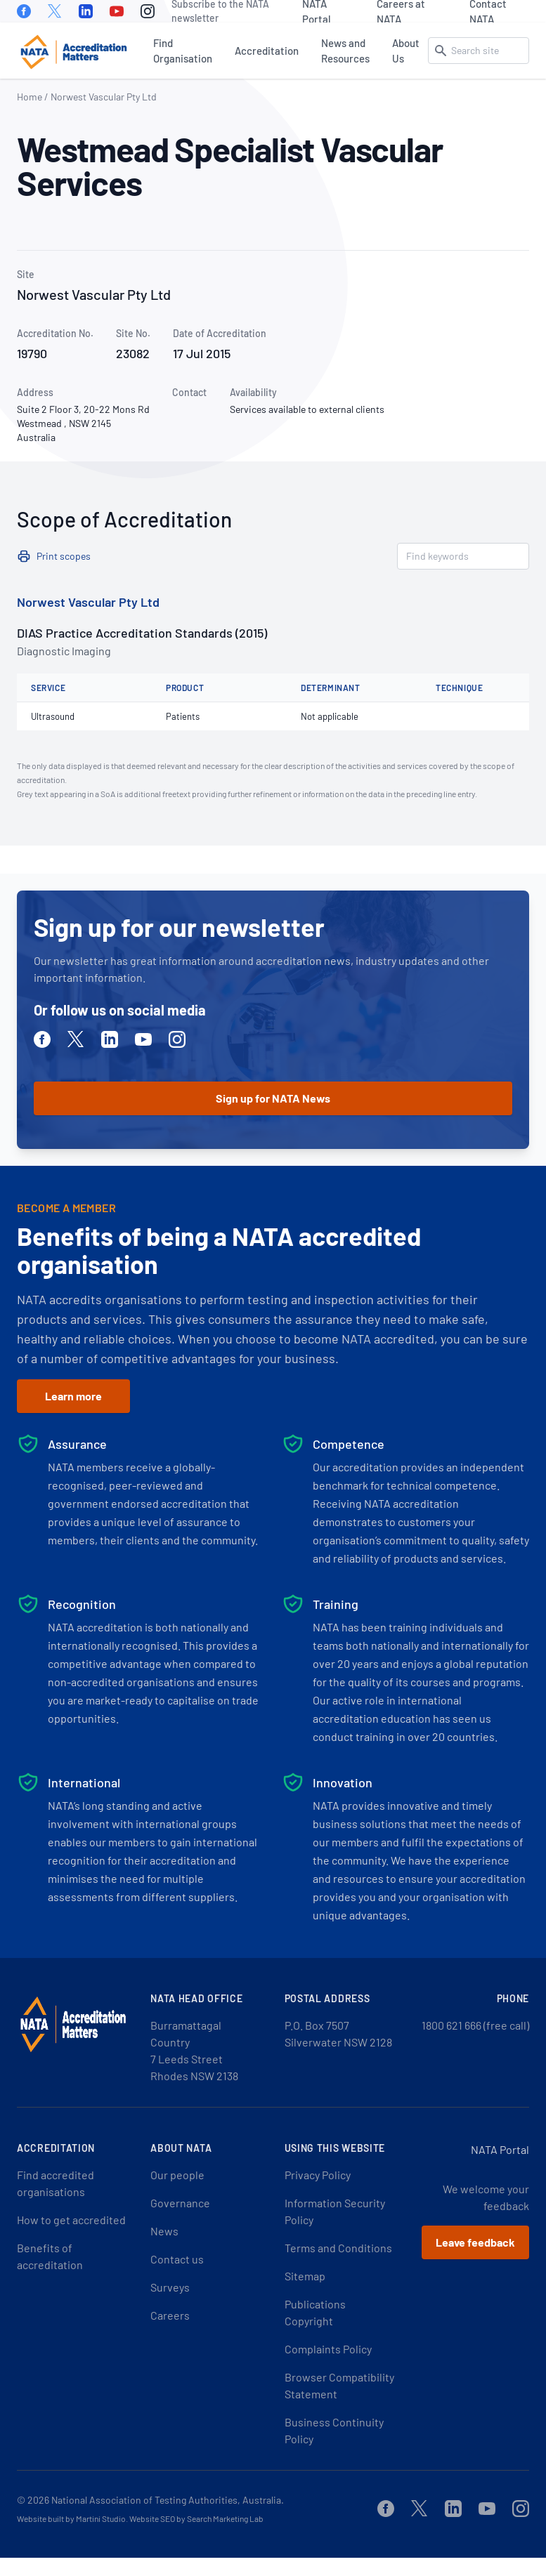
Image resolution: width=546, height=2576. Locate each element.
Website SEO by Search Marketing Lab (196, 2518)
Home (29, 97)
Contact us (177, 2259)
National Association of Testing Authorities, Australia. (167, 2500)
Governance (180, 2202)
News (164, 2230)
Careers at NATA (401, 11)
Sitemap (305, 2275)
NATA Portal (316, 11)
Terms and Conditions (338, 2247)
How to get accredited (71, 2219)
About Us (406, 51)
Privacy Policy (318, 2174)
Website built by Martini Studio (71, 2518)
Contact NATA (488, 11)
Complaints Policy (328, 2348)
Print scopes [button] (64, 556)
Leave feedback (475, 2242)
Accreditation (267, 50)
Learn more (73, 1395)
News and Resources (345, 51)
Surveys (170, 2287)
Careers (170, 2315)
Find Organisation (182, 51)
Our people (177, 2174)
